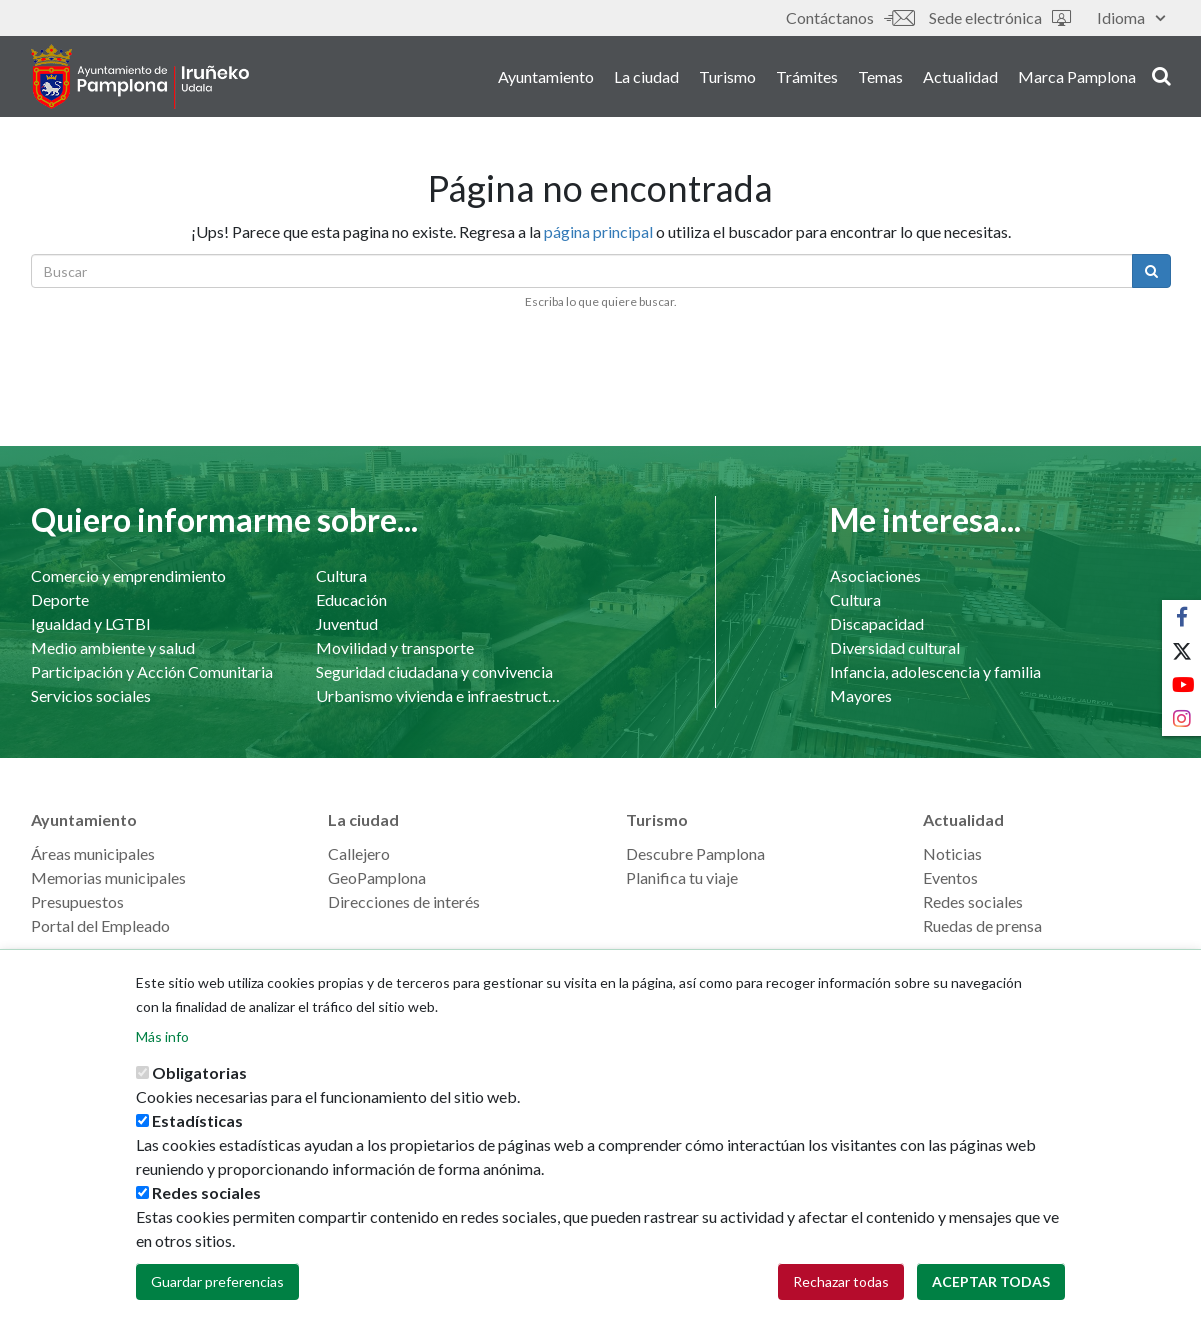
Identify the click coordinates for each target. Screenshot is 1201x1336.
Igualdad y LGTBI (91, 623)
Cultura (341, 575)
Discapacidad (877, 623)
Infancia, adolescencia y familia (935, 671)
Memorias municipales (108, 877)
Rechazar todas (841, 1284)
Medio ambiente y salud (113, 647)
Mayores (861, 695)
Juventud (347, 623)
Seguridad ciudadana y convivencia (434, 671)
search (1161, 77)
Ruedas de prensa (982, 925)
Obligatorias (199, 1075)
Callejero (359, 853)
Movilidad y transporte (395, 647)
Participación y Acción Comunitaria (152, 671)
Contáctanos (850, 17)
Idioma (1131, 17)
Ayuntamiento (546, 78)
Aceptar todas (991, 1284)
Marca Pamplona (1077, 78)
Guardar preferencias (217, 1284)
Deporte (60, 599)
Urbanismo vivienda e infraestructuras (438, 695)
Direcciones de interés (404, 901)
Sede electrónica (1000, 17)
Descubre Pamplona (695, 853)
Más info (162, 1039)
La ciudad (646, 78)
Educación (351, 599)
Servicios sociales (91, 695)
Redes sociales (973, 901)
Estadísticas (197, 1123)
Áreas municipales (93, 853)
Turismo (727, 78)
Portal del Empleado (100, 925)
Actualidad (960, 78)
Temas (880, 78)
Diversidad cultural (895, 647)
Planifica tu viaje (682, 877)
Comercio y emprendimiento (128, 575)
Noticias (952, 853)
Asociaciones (875, 575)
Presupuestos (77, 901)
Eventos (950, 877)
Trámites (807, 78)
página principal (598, 231)
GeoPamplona (377, 877)
